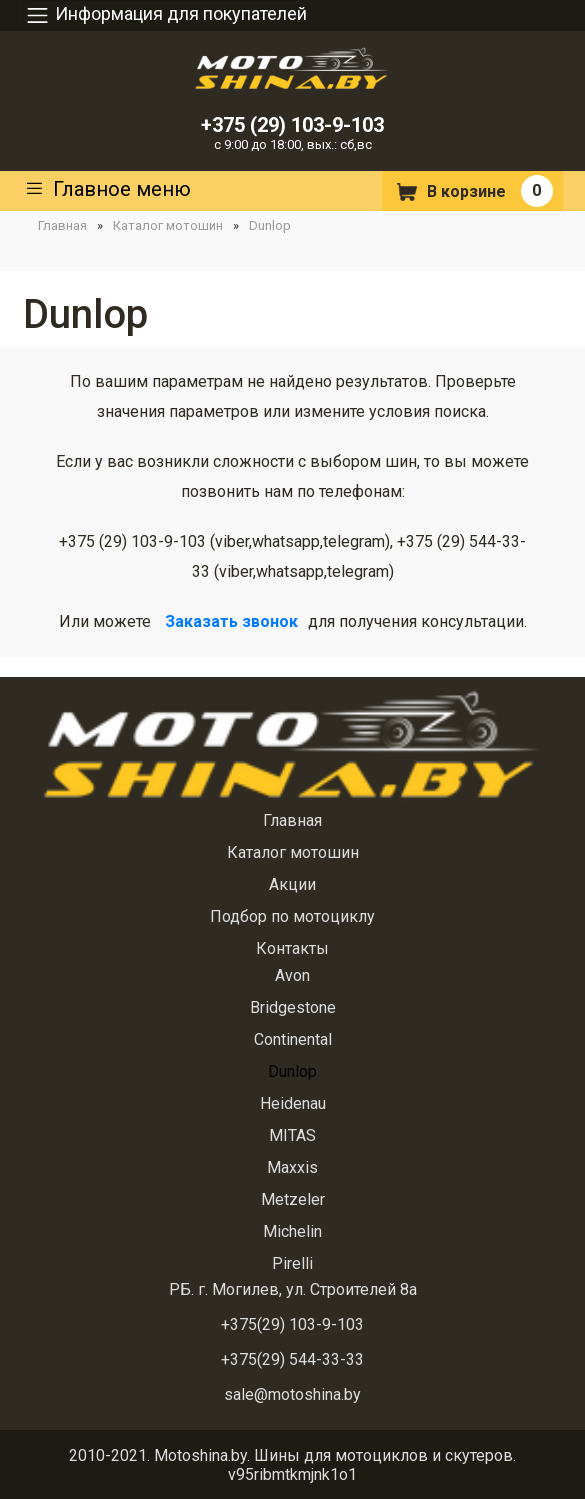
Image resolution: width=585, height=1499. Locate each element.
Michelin (292, 1231)
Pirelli (292, 1263)
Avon (292, 975)
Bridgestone (293, 1007)
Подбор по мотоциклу (292, 916)
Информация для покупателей (165, 15)
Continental (293, 1039)
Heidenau (293, 1103)
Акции (292, 884)
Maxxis (292, 1167)
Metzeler (293, 1199)
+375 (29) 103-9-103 (292, 125)
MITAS (292, 1135)
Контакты (292, 948)
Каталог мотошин (168, 225)
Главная (62, 225)
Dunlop (270, 225)
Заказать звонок (231, 621)
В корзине (466, 191)
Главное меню (107, 191)
